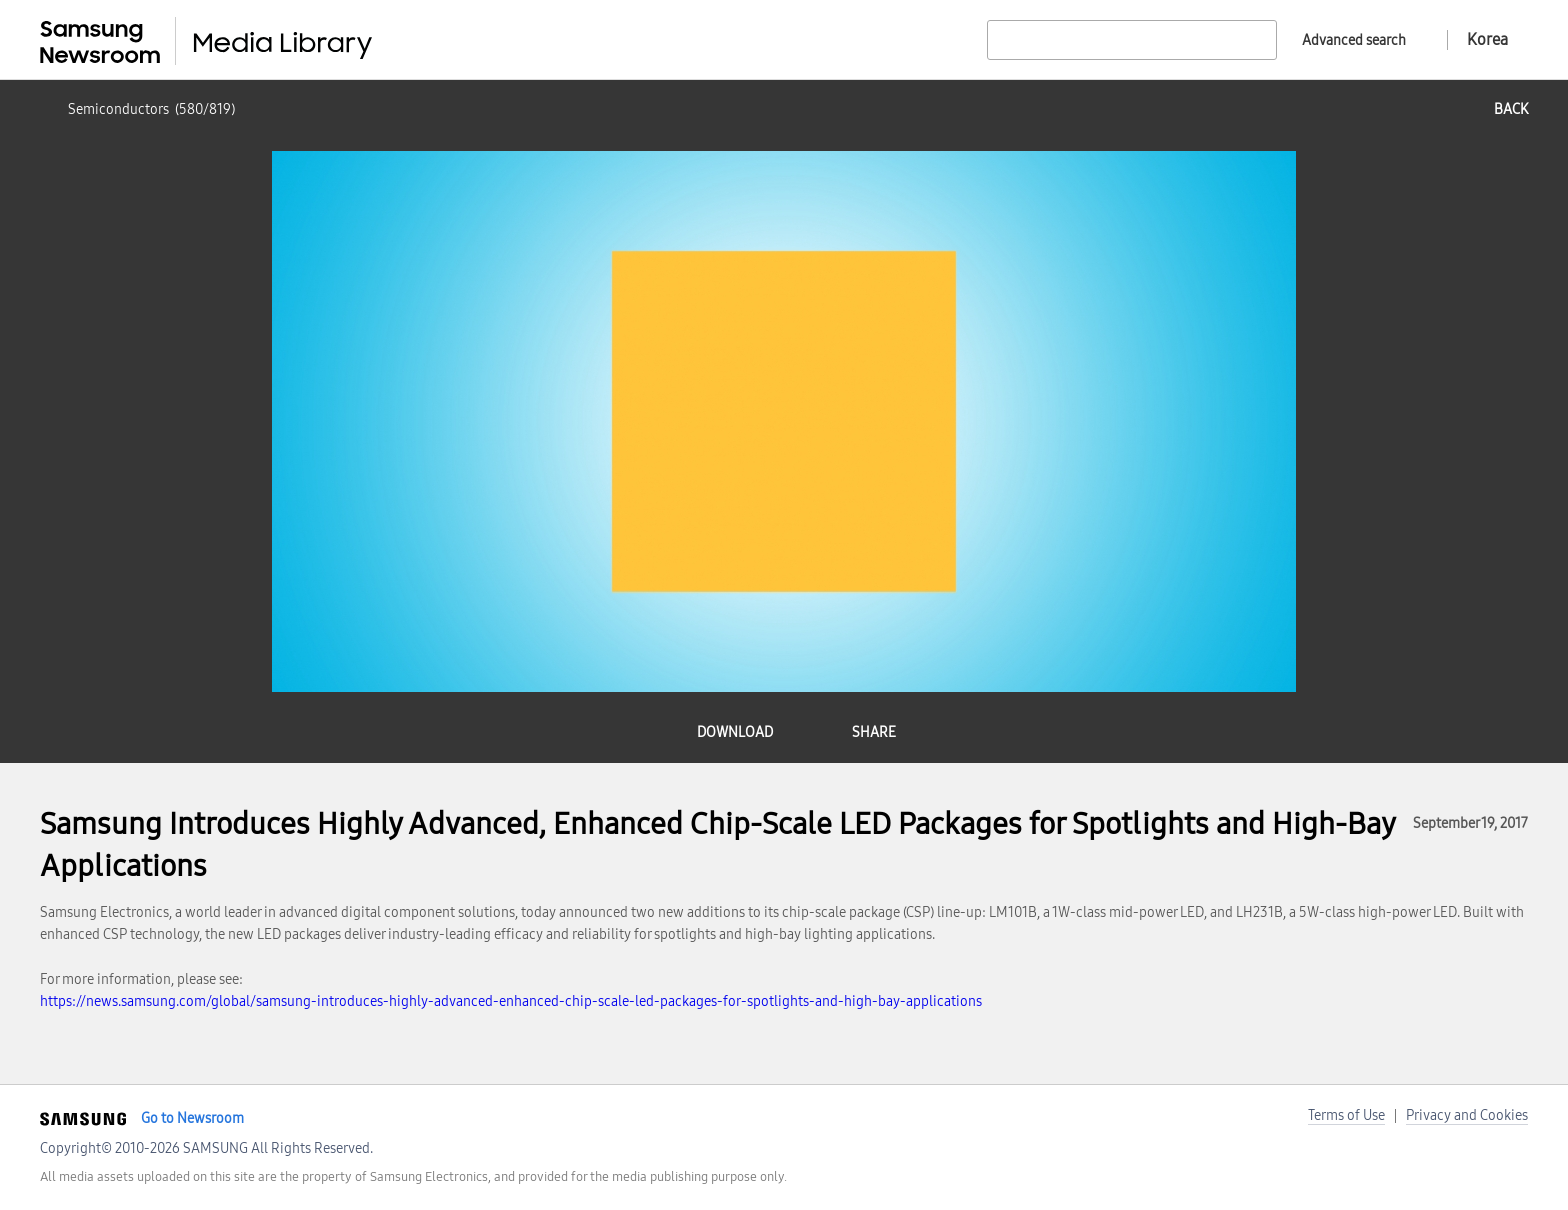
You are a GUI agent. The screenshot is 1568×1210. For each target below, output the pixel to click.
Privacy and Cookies (1467, 1115)
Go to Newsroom (192, 1118)
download (735, 732)
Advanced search (1354, 40)
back (1511, 109)
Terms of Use (1346, 1115)
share (874, 732)
